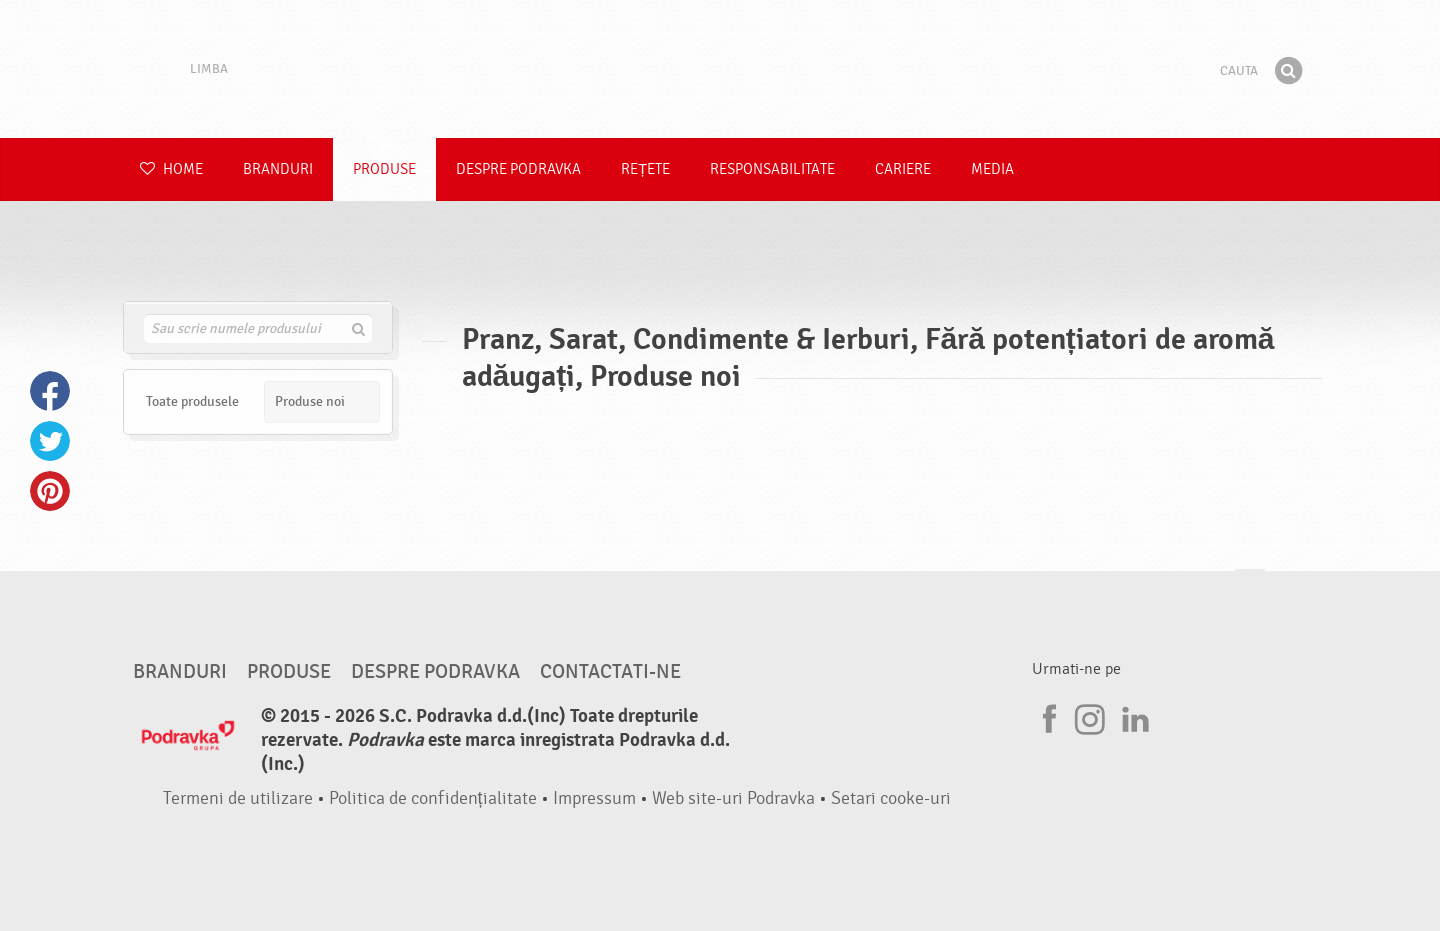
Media (992, 169)
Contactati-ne (610, 672)
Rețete (645, 169)
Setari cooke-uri (891, 798)
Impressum (594, 798)
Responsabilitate (772, 169)
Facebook (50, 391)
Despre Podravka (518, 169)
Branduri (278, 169)
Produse (384, 169)
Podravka (720, 69)
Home (171, 169)
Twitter (50, 441)
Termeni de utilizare (238, 798)
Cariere (903, 169)
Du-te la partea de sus (1250, 588)
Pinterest (50, 491)
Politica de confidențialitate (433, 798)
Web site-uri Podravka (733, 798)
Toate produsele (192, 401)
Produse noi (310, 401)
